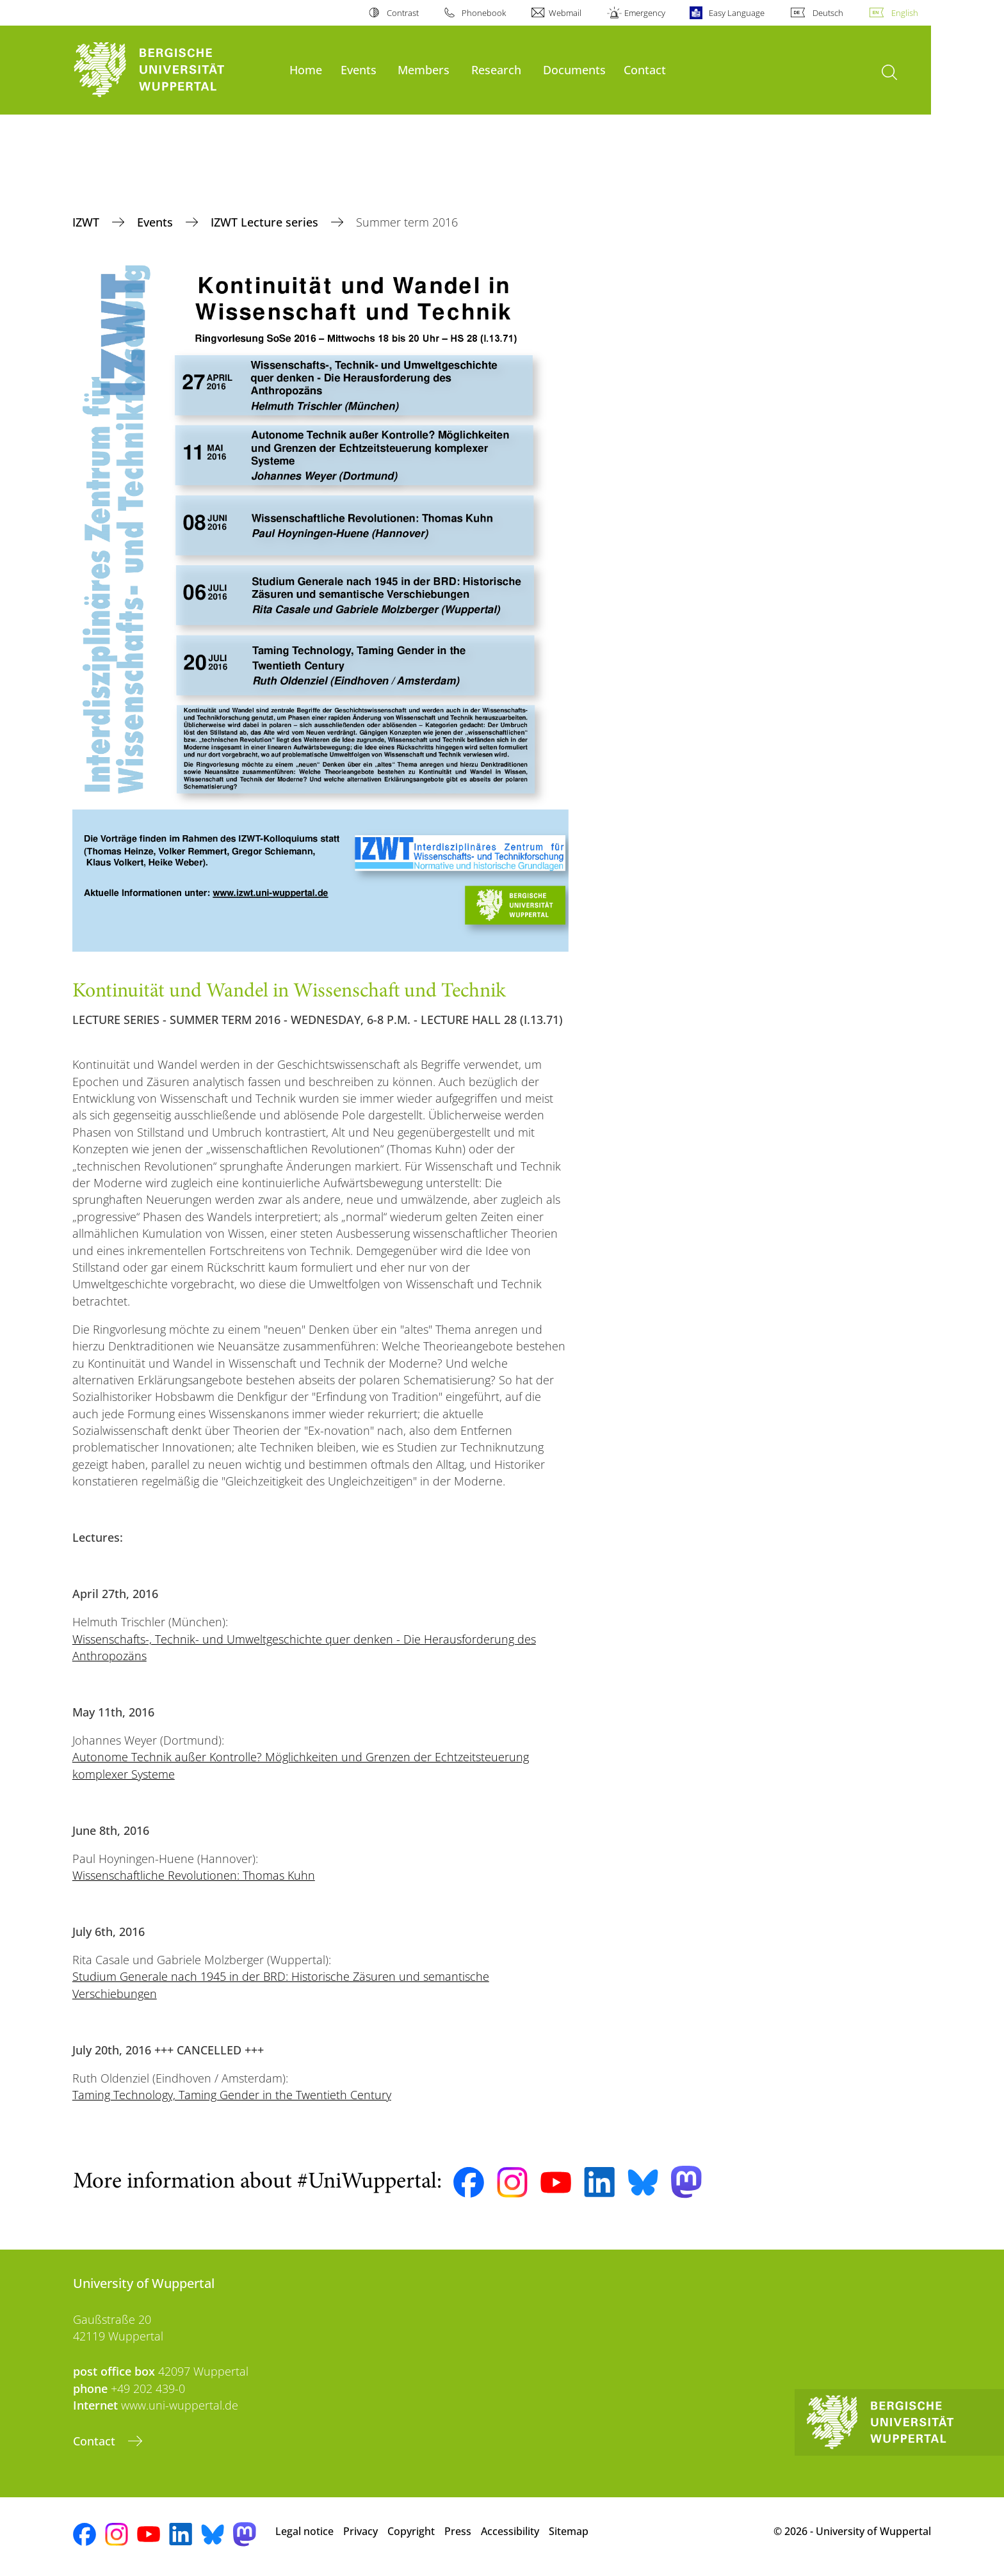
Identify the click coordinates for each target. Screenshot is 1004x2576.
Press (457, 2531)
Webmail (565, 13)
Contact (645, 69)
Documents (574, 69)
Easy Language (737, 13)
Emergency (644, 13)
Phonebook (484, 13)
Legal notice (304, 2531)
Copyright (411, 2531)
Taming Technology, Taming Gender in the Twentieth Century (231, 2094)
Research (496, 69)
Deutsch (828, 13)
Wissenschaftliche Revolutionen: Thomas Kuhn (193, 1875)
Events (358, 69)
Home (305, 69)
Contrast (403, 13)
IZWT (87, 222)
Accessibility (510, 2531)
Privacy (360, 2531)
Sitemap (568, 2531)
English (904, 13)
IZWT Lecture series (266, 222)
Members (423, 69)
